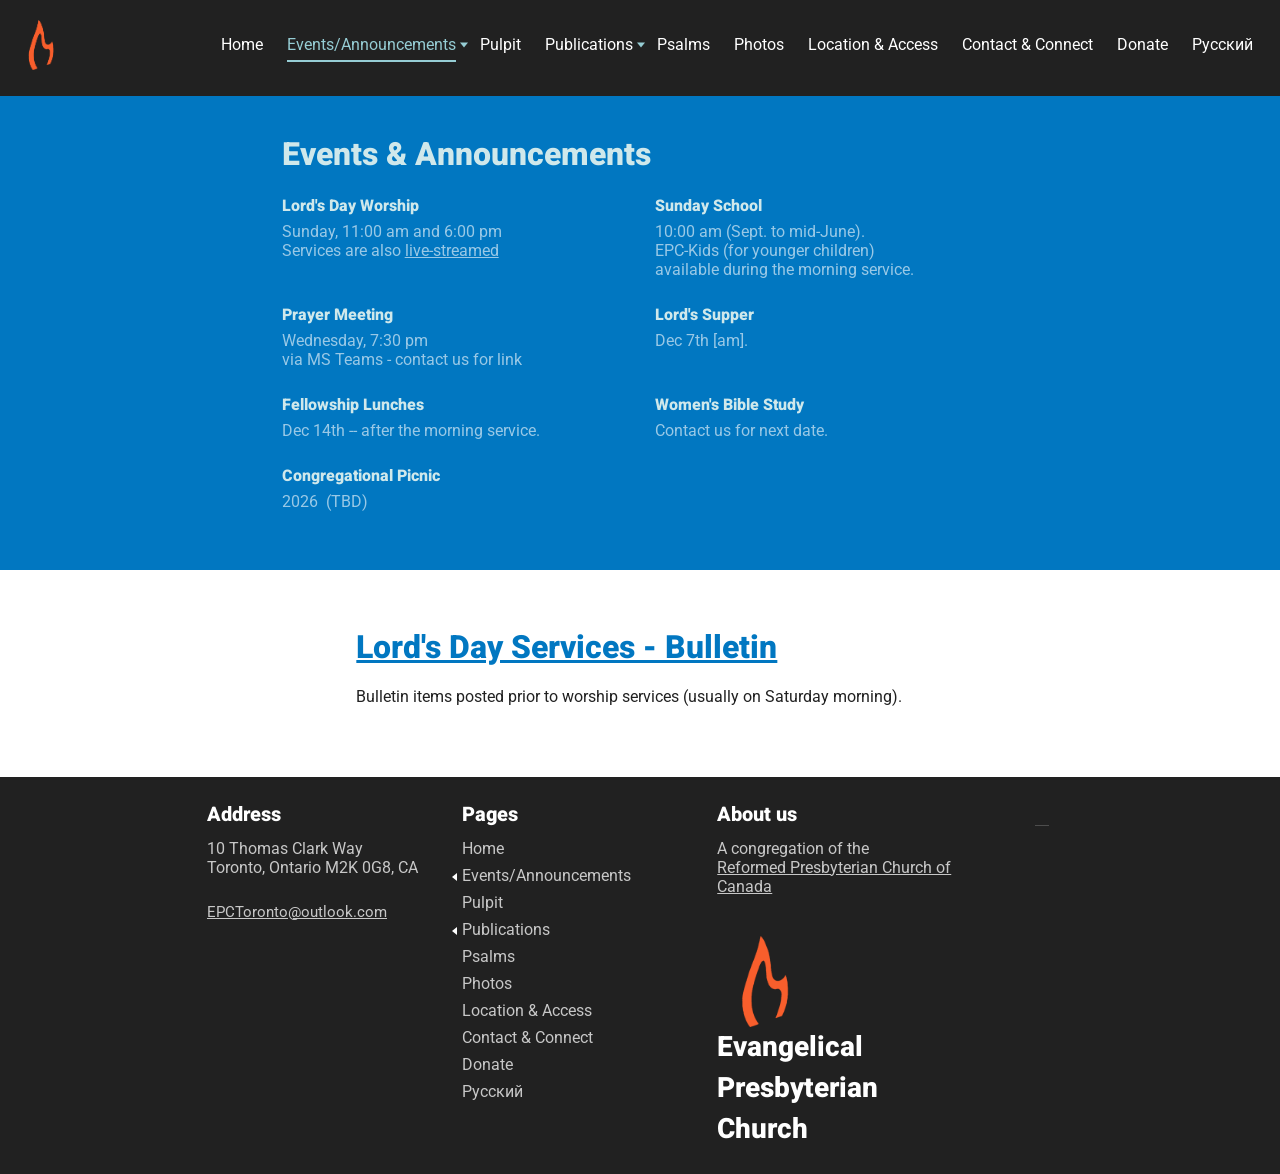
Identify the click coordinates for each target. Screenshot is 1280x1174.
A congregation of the (834, 867)
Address (244, 815)
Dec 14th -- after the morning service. (411, 430)
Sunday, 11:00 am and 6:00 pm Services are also (392, 241)
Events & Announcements (466, 154)
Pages (490, 815)
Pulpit (500, 47)
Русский (1222, 47)
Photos (759, 47)
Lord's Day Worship (350, 206)
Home (242, 47)
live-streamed (452, 250)
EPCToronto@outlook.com (297, 912)
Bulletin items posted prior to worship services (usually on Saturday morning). (629, 696)
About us (757, 815)
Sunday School (708, 206)
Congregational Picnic (361, 476)
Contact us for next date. (741, 430)
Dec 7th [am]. (701, 340)
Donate (1142, 47)
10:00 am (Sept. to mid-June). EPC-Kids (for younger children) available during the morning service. (784, 250)
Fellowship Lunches (353, 405)
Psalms (683, 47)
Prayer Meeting (339, 315)
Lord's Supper (704, 315)
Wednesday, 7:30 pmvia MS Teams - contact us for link (402, 350)
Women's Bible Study (729, 405)
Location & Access (873, 47)
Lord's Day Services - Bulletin (566, 647)
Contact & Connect (1027, 47)
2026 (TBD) (325, 501)
